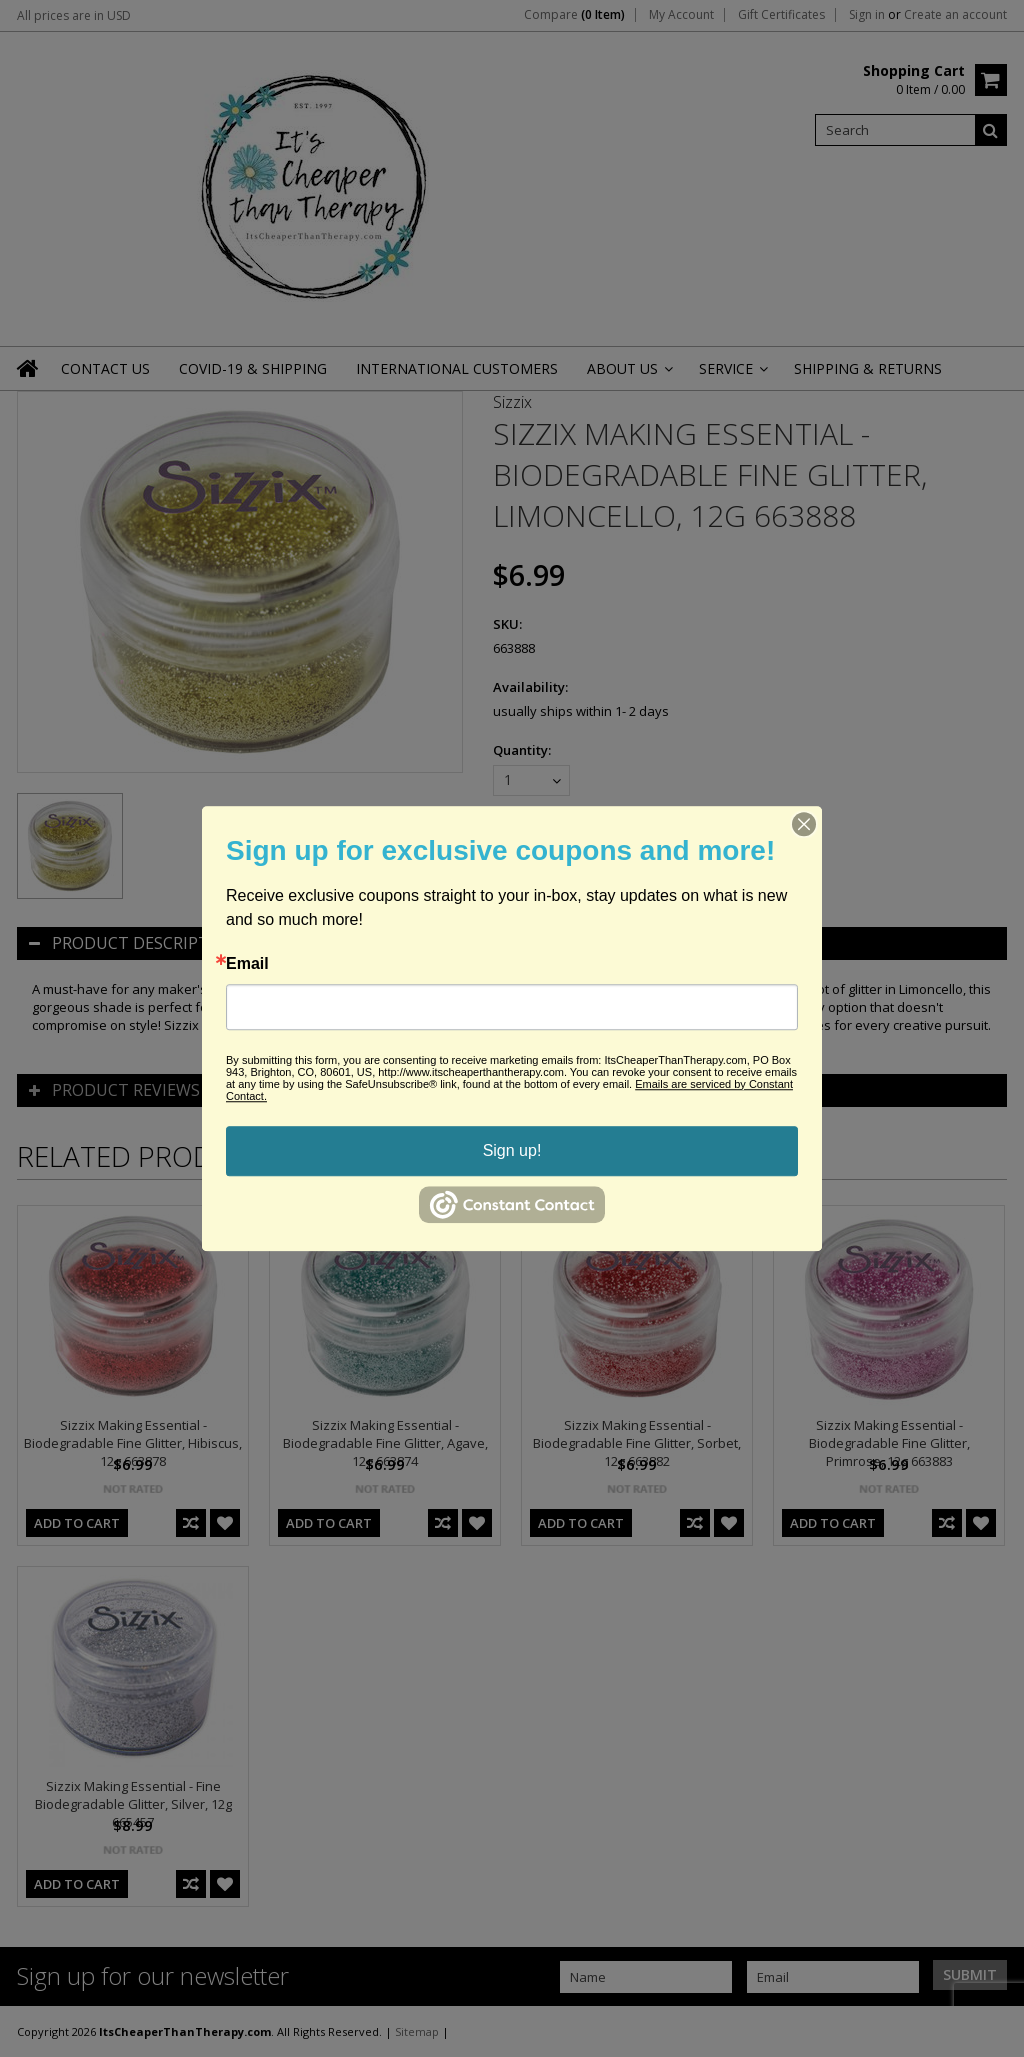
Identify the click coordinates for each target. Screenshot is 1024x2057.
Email (247, 964)
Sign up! (512, 1150)
